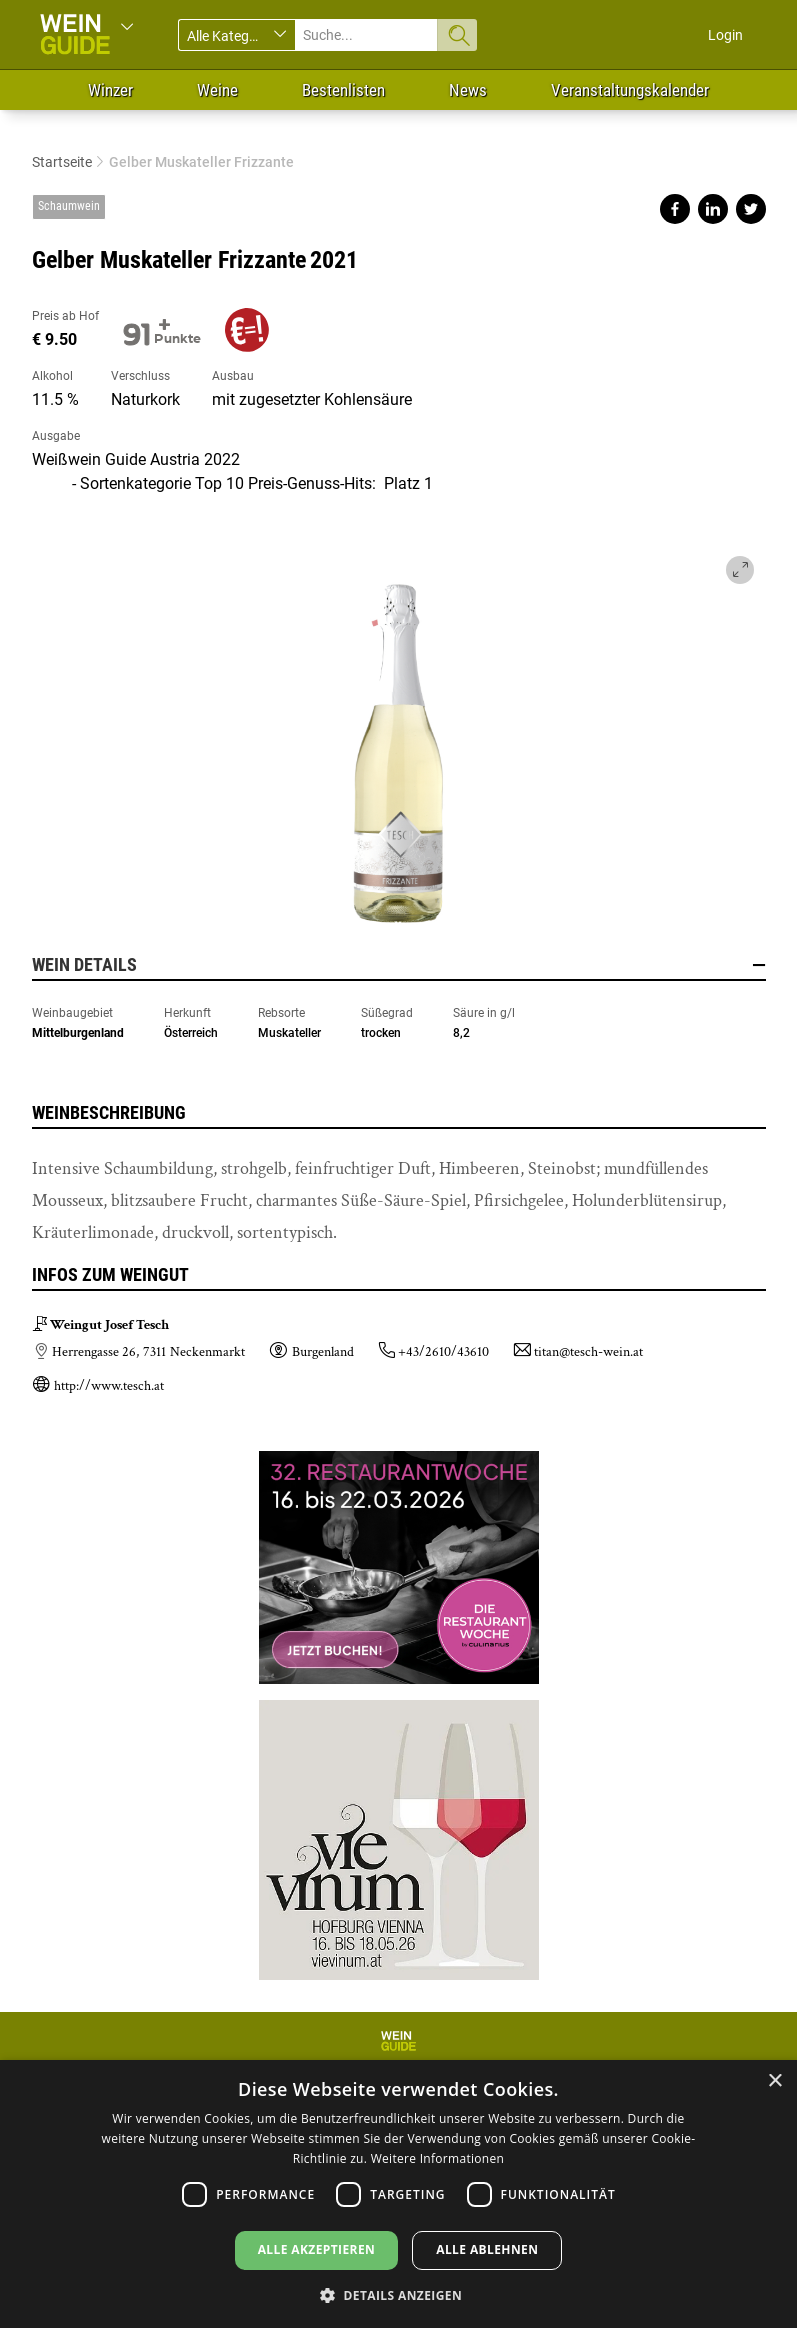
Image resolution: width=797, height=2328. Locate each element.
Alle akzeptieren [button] (317, 2249)
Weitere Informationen (438, 2158)
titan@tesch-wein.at (588, 1352)
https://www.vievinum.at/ (399, 1832)
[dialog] (398, 2194)
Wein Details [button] (399, 965)
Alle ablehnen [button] (487, 2249)
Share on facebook (675, 209)
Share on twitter (751, 209)
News (468, 90)
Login (725, 35)
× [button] (774, 2081)
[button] (398, 2294)
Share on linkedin (713, 209)
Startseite (62, 162)
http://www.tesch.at (109, 1386)
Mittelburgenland (78, 1033)
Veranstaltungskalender (630, 90)
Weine (217, 90)
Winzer (110, 90)
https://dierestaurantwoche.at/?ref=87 (399, 1568)
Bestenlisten (343, 90)
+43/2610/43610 (443, 1352)
